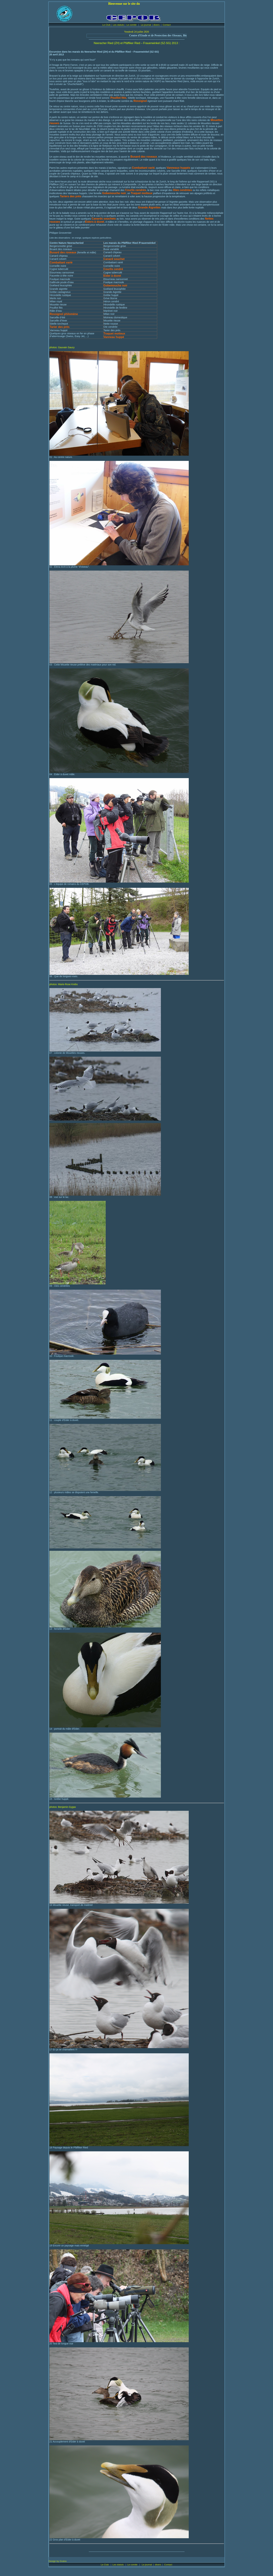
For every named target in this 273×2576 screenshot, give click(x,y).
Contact (167, 25)
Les (114, 2564)
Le (142, 25)
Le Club (106, 25)
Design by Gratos (58, 2561)
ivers (157, 25)
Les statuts (118, 25)
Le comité (131, 25)
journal (147, 25)
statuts (120, 2564)
